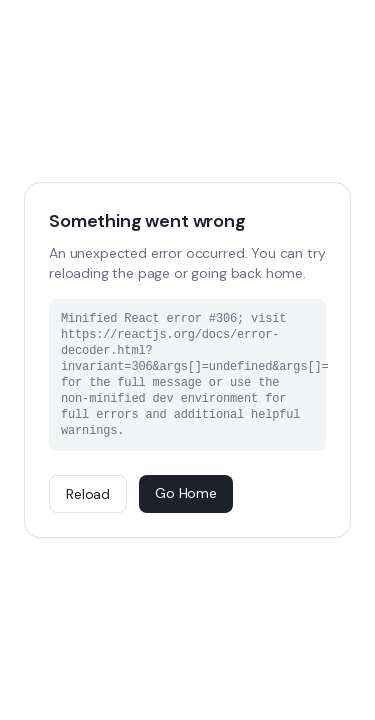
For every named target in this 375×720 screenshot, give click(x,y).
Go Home (186, 493)
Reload (88, 494)
